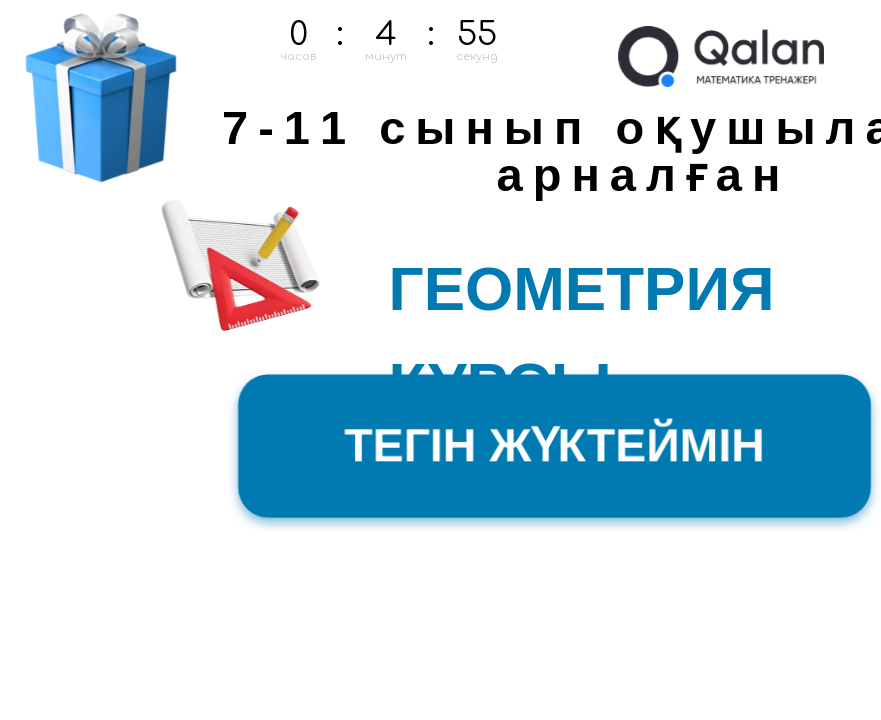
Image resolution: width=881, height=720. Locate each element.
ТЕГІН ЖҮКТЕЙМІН (554, 445)
